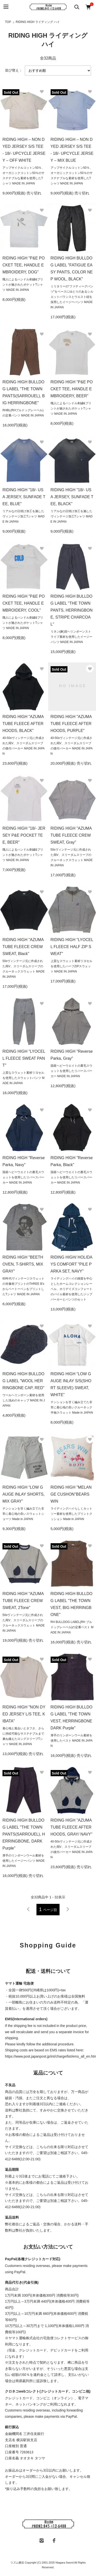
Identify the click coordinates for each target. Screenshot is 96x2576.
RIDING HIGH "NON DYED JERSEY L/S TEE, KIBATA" (23, 1714)
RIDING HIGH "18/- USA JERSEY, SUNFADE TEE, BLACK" (72, 497)
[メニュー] (5, 7)
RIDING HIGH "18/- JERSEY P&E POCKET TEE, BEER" (23, 835)
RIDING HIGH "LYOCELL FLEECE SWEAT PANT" (23, 1058)
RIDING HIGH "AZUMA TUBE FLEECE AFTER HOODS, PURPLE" (71, 724)
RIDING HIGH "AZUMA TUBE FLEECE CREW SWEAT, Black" (23, 947)
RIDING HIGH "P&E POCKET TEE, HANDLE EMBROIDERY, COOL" (23, 603)
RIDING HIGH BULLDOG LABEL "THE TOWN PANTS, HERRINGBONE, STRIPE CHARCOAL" (72, 610)
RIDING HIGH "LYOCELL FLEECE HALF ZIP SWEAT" (72, 947)
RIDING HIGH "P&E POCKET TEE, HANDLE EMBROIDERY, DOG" (23, 265)
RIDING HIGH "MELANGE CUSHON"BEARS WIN (71, 1494)
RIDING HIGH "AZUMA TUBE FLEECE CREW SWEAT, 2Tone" (23, 1601)
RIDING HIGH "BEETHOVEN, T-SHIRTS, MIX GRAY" (22, 1264)
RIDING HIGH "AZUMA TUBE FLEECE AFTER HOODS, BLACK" (23, 724)
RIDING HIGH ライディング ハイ (38, 22)
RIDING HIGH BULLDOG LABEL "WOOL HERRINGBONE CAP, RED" (23, 1381)
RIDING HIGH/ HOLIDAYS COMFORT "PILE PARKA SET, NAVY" (72, 1264)
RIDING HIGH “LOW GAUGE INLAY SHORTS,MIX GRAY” (23, 1494)
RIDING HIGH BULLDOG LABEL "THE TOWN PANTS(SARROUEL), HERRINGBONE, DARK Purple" (23, 1834)
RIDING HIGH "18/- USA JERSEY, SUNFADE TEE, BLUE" (23, 497)
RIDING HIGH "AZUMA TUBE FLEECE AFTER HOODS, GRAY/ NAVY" (72, 1827)
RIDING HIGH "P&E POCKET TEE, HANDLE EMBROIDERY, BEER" (72, 389)
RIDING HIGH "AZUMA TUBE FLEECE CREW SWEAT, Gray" (71, 835)
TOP (8, 22)
